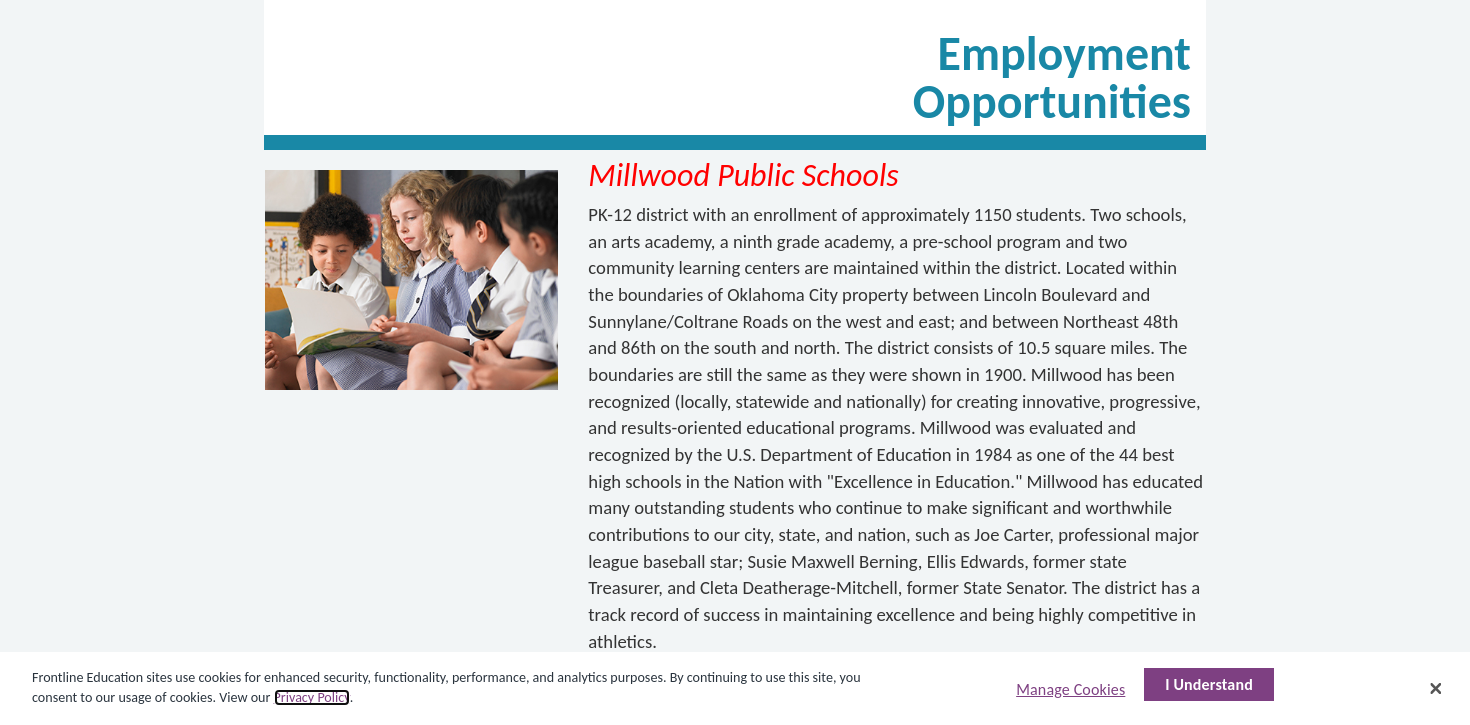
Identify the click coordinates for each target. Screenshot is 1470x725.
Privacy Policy (312, 697)
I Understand (1209, 684)
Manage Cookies (1070, 689)
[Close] (1436, 688)
